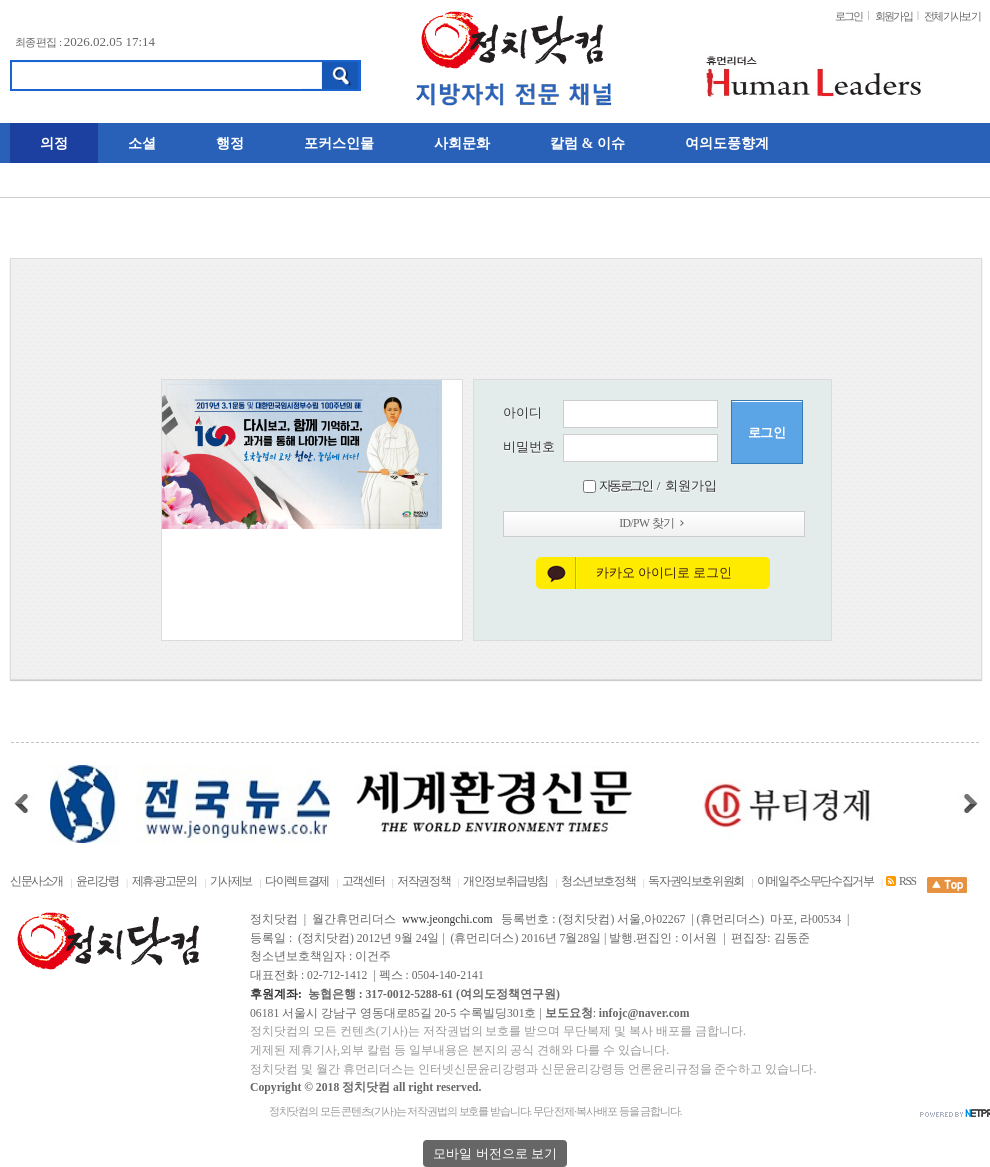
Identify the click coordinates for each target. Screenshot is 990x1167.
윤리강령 (97, 881)
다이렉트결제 (297, 881)
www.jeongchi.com (447, 919)
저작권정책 (423, 881)
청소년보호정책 (598, 881)
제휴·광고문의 (164, 881)
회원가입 (893, 16)
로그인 (849, 16)
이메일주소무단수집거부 (815, 881)
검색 (341, 75)
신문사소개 (36, 881)
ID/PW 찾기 (653, 523)
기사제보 (231, 881)
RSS (900, 881)
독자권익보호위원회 (696, 881)
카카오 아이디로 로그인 (664, 572)
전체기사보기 (952, 16)
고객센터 (363, 881)
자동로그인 (625, 485)
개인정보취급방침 (505, 881)
